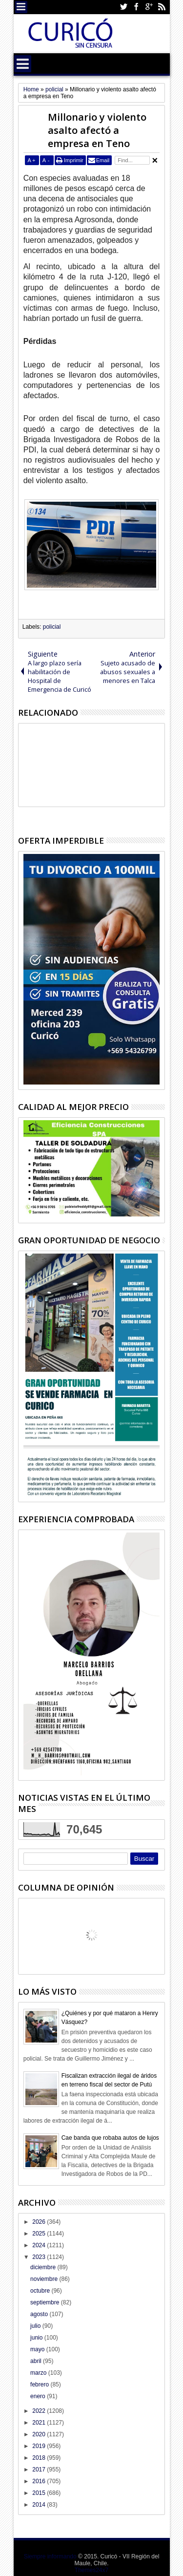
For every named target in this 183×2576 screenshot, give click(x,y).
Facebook (136, 7)
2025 (39, 2233)
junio (37, 2337)
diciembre (43, 2267)
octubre (40, 2290)
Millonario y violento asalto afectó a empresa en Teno (97, 130)
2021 (39, 2422)
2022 (39, 2410)
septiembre (45, 2302)
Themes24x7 (91, 2570)
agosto (39, 2314)
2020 (39, 2434)
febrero (40, 2384)
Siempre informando (50, 2556)
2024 (39, 2245)
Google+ (148, 7)
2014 (39, 2504)
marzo (39, 2372)
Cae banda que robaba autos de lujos (110, 2137)
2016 (39, 2481)
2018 (39, 2457)
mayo (38, 2349)
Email (103, 160)
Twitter (123, 7)
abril (36, 2361)
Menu (21, 7)
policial (52, 626)
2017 (39, 2469)
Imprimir (73, 160)
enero (38, 2396)
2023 (39, 2257)
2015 (39, 2493)
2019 (39, 2446)
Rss (161, 7)
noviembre (44, 2279)
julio (36, 2325)
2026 (39, 2221)
